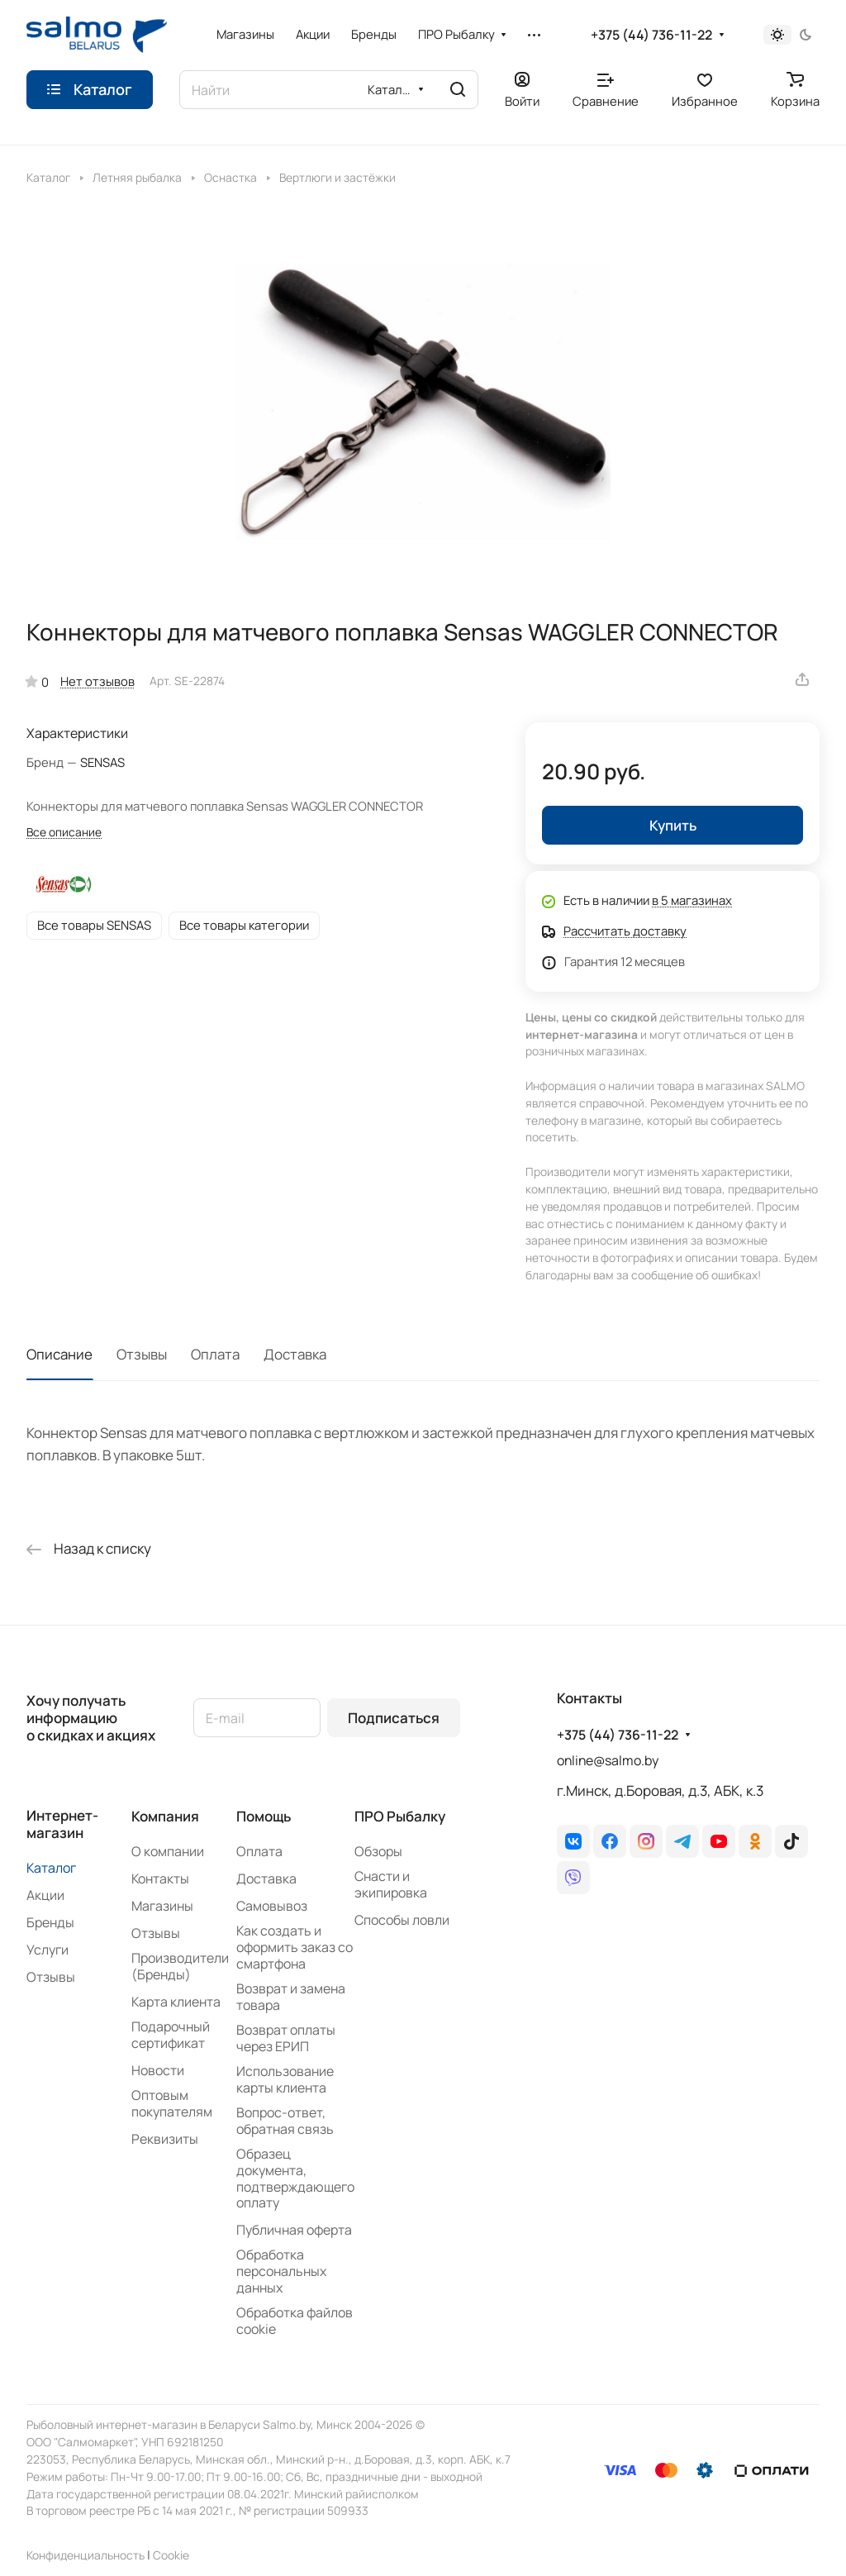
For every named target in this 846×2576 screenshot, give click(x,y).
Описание (59, 1354)
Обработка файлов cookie (294, 2320)
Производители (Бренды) (180, 1966)
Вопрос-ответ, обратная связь (285, 2120)
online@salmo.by (607, 1760)
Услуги (47, 1949)
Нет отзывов (97, 681)
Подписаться (394, 1717)
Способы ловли (401, 1920)
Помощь (263, 1816)
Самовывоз (271, 1906)
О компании (167, 1851)
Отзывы (141, 1354)
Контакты (160, 1878)
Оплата (215, 1354)
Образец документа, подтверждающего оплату (295, 2178)
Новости (157, 2070)
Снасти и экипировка (390, 1884)
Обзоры (378, 1851)
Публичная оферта (294, 2230)
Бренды (50, 1922)
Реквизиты (164, 2139)
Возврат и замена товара (290, 1996)
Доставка (295, 1354)
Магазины (162, 1906)
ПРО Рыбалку (399, 1816)
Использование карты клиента (285, 2079)
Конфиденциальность (85, 2555)
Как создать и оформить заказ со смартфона (294, 1947)
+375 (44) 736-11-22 (651, 35)
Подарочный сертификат (170, 2034)
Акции (45, 1895)
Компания (165, 1816)
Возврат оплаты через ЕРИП (285, 2038)
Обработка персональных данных (281, 2271)
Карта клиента (176, 2002)
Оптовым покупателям (171, 2103)
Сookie (171, 2555)
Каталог (51, 1868)
